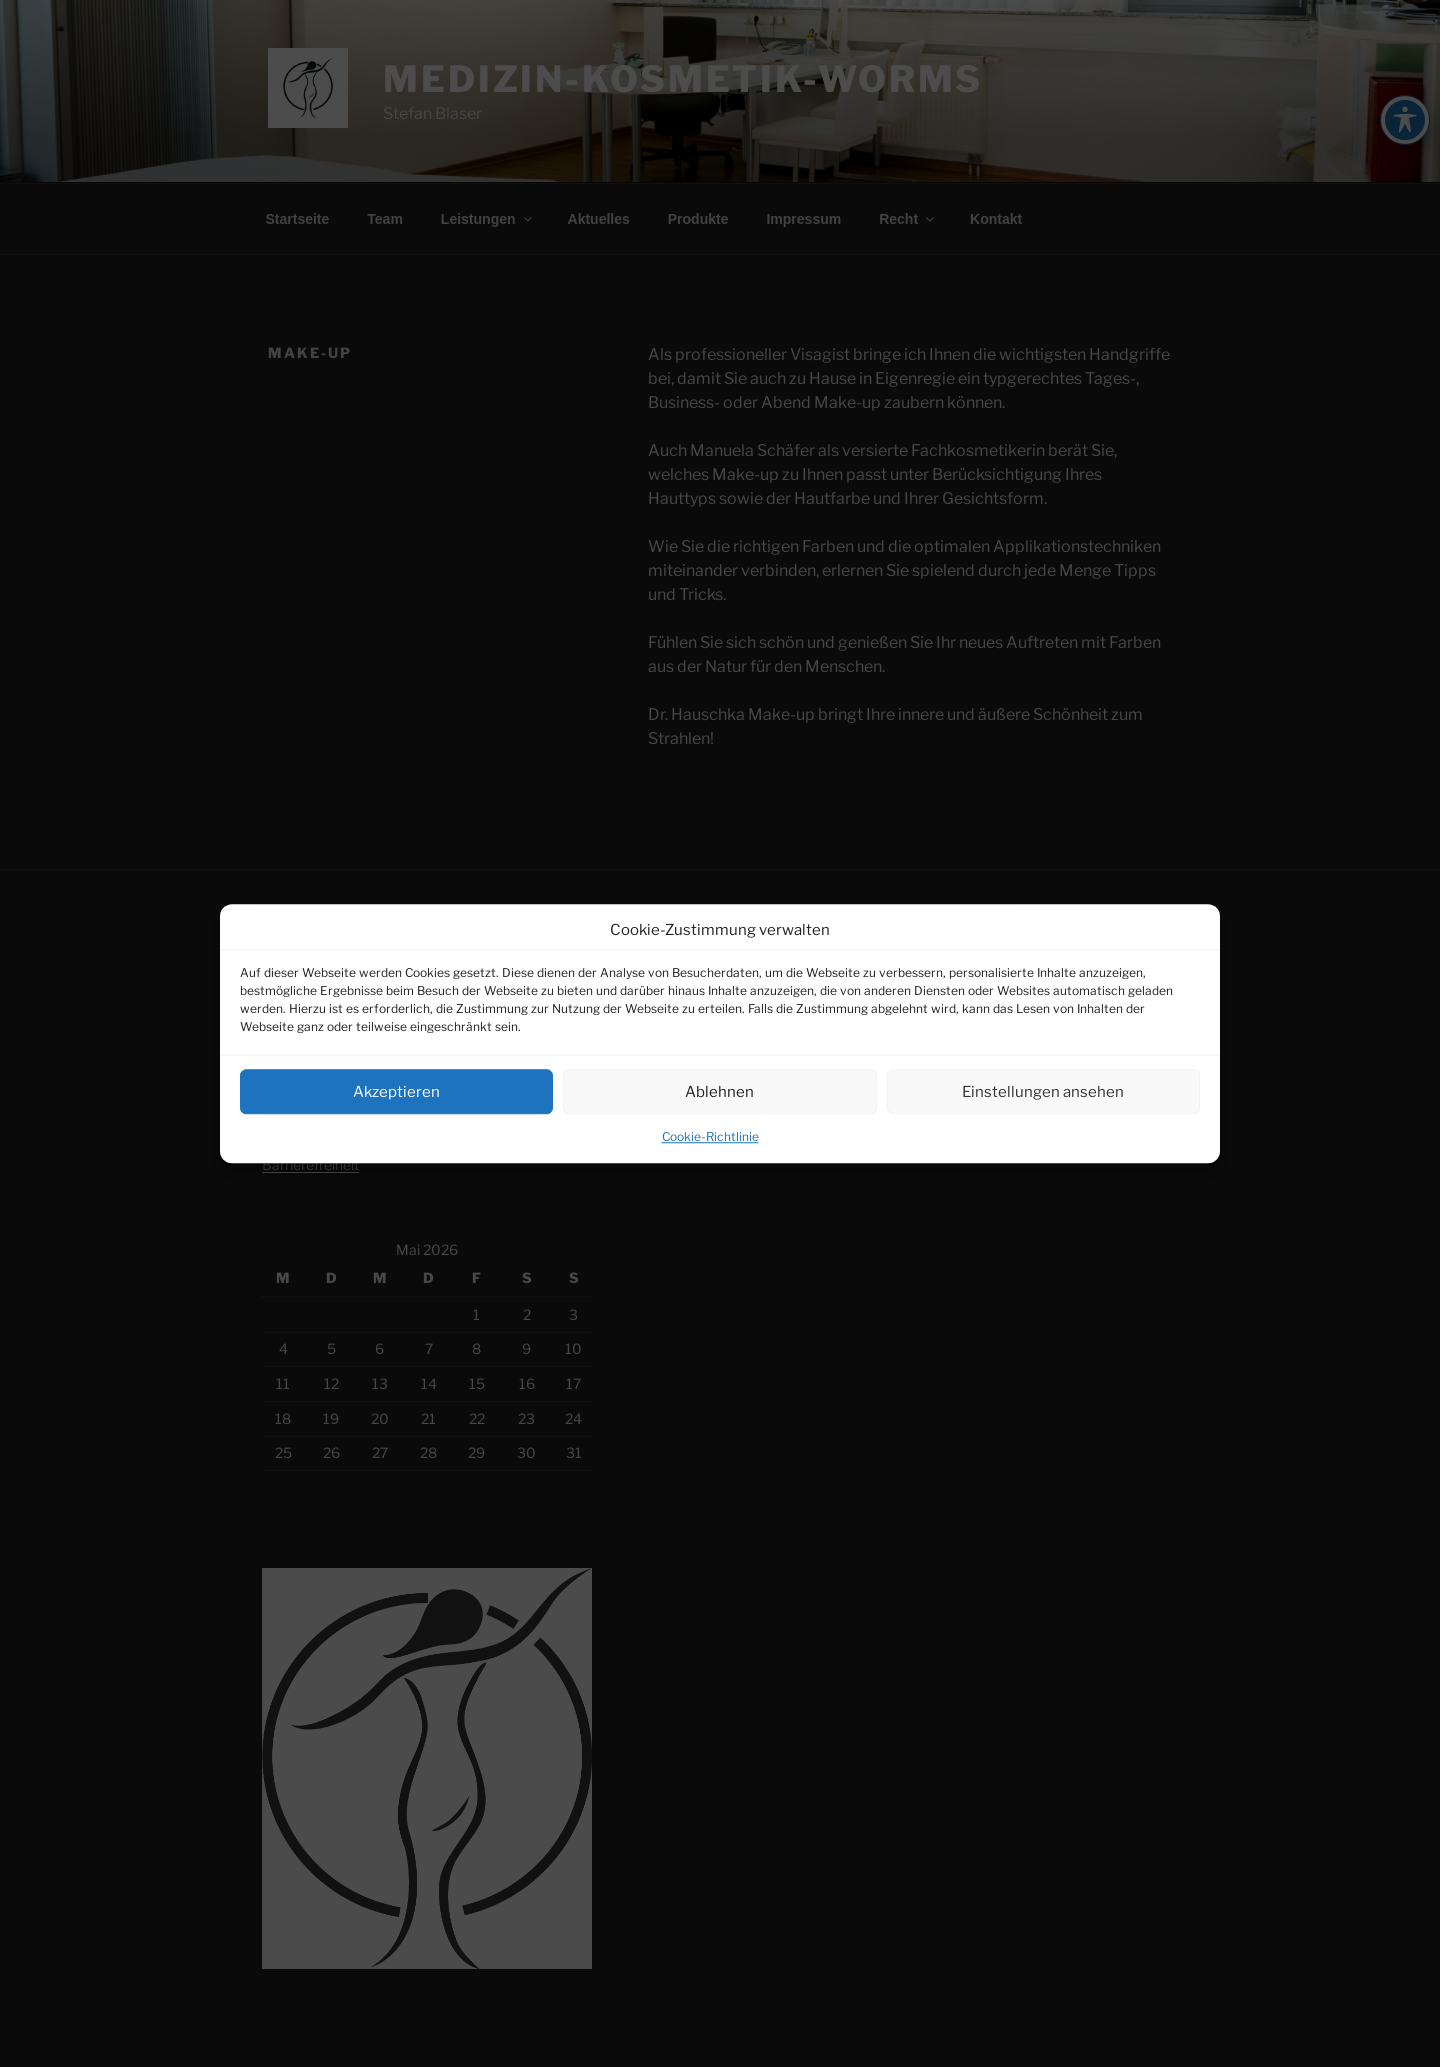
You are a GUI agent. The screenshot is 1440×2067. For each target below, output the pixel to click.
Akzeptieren (396, 1092)
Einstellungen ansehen (1043, 1092)
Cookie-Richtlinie (710, 1136)
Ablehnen (719, 1092)
